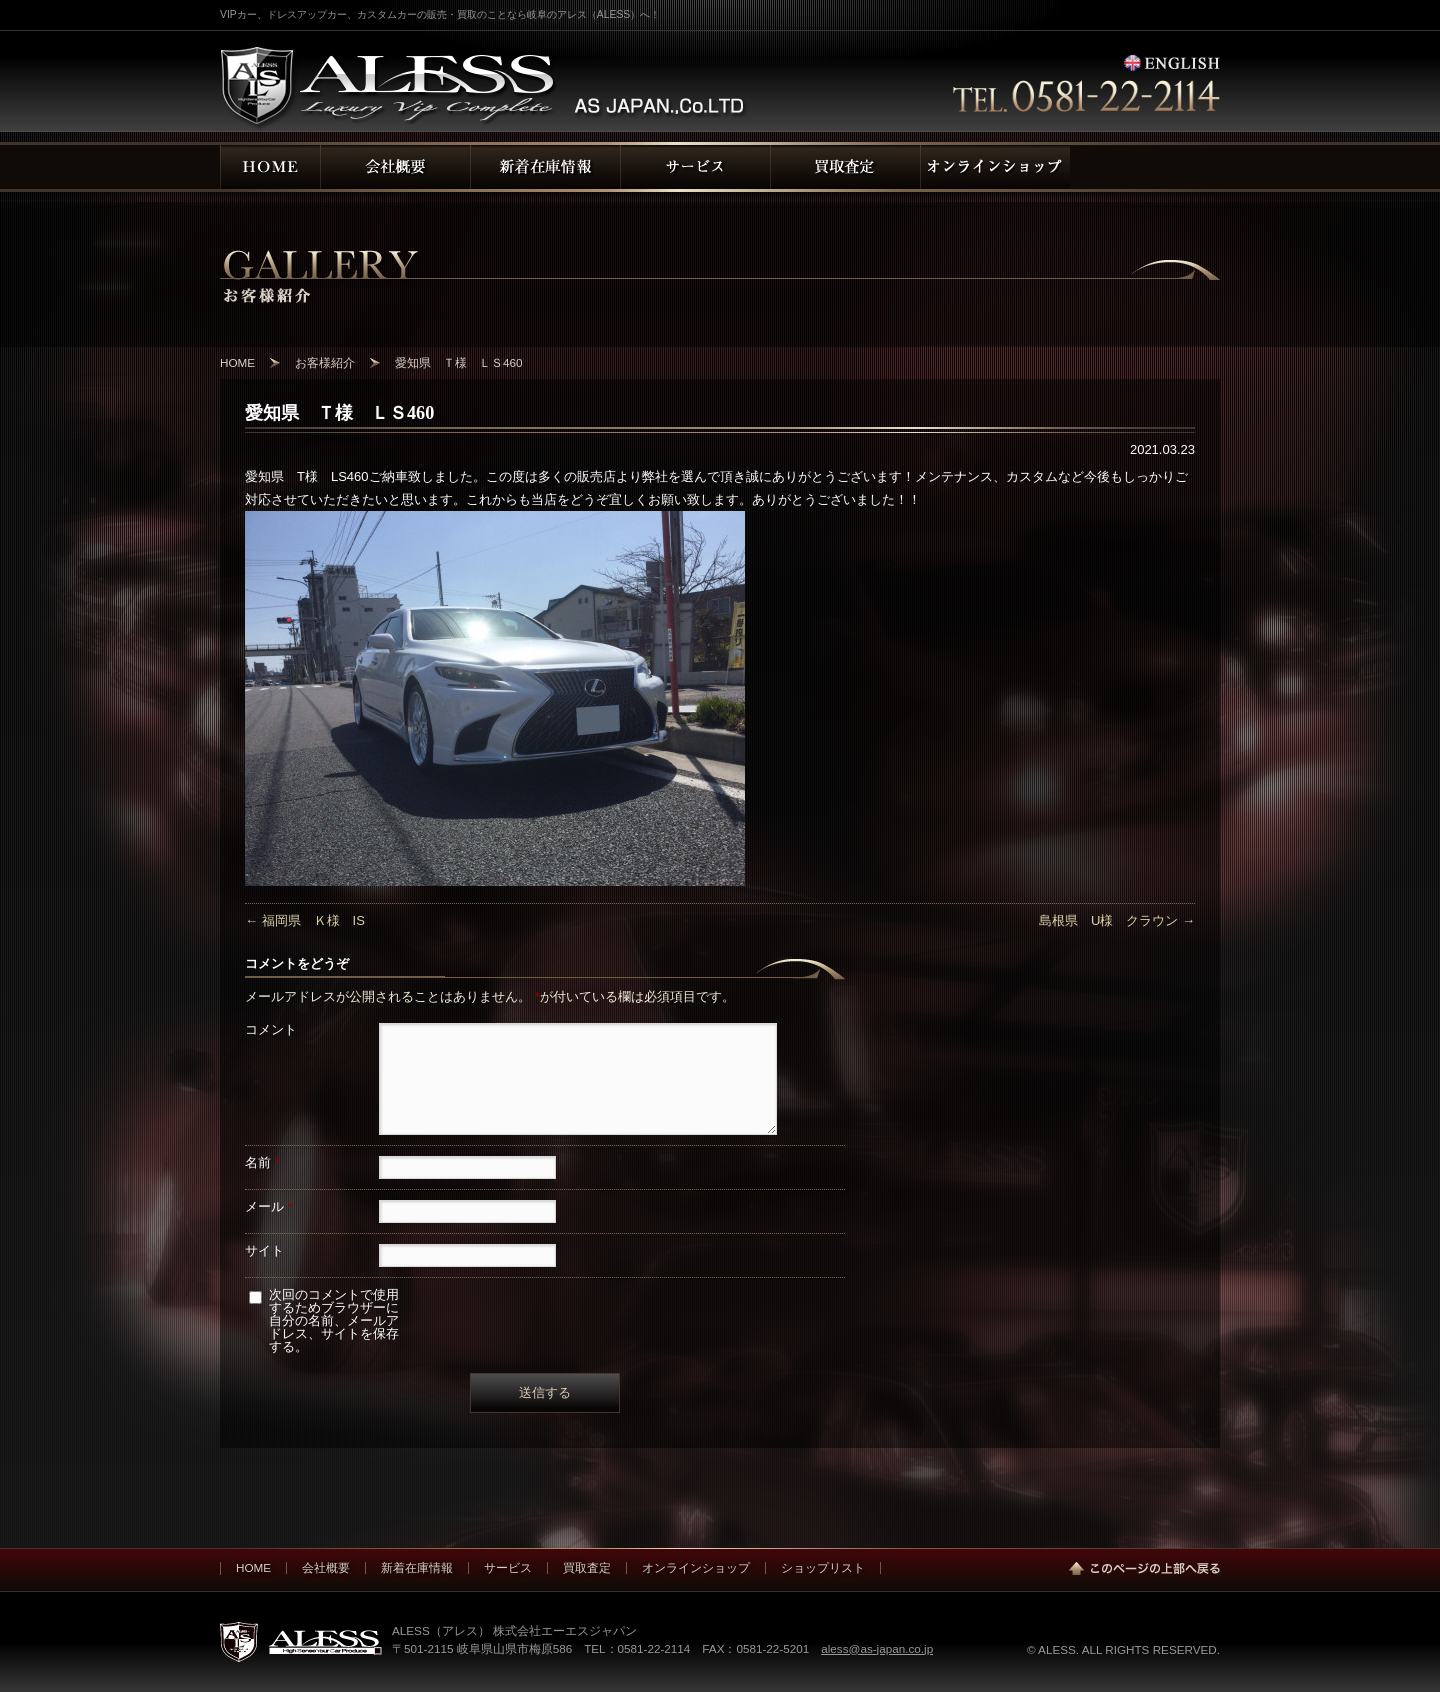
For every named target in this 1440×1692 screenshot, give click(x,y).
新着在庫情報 (417, 1567)
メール (269, 1206)
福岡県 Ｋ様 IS (305, 920)
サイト (264, 1250)
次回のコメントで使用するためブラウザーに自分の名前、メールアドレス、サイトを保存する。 (334, 1320)
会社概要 (326, 1567)
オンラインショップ (696, 1567)
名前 (262, 1162)
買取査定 (587, 1567)
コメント (271, 1029)
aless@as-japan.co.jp (877, 1648)
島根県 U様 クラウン (1117, 920)
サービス (508, 1567)
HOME (253, 1567)
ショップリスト (823, 1567)
